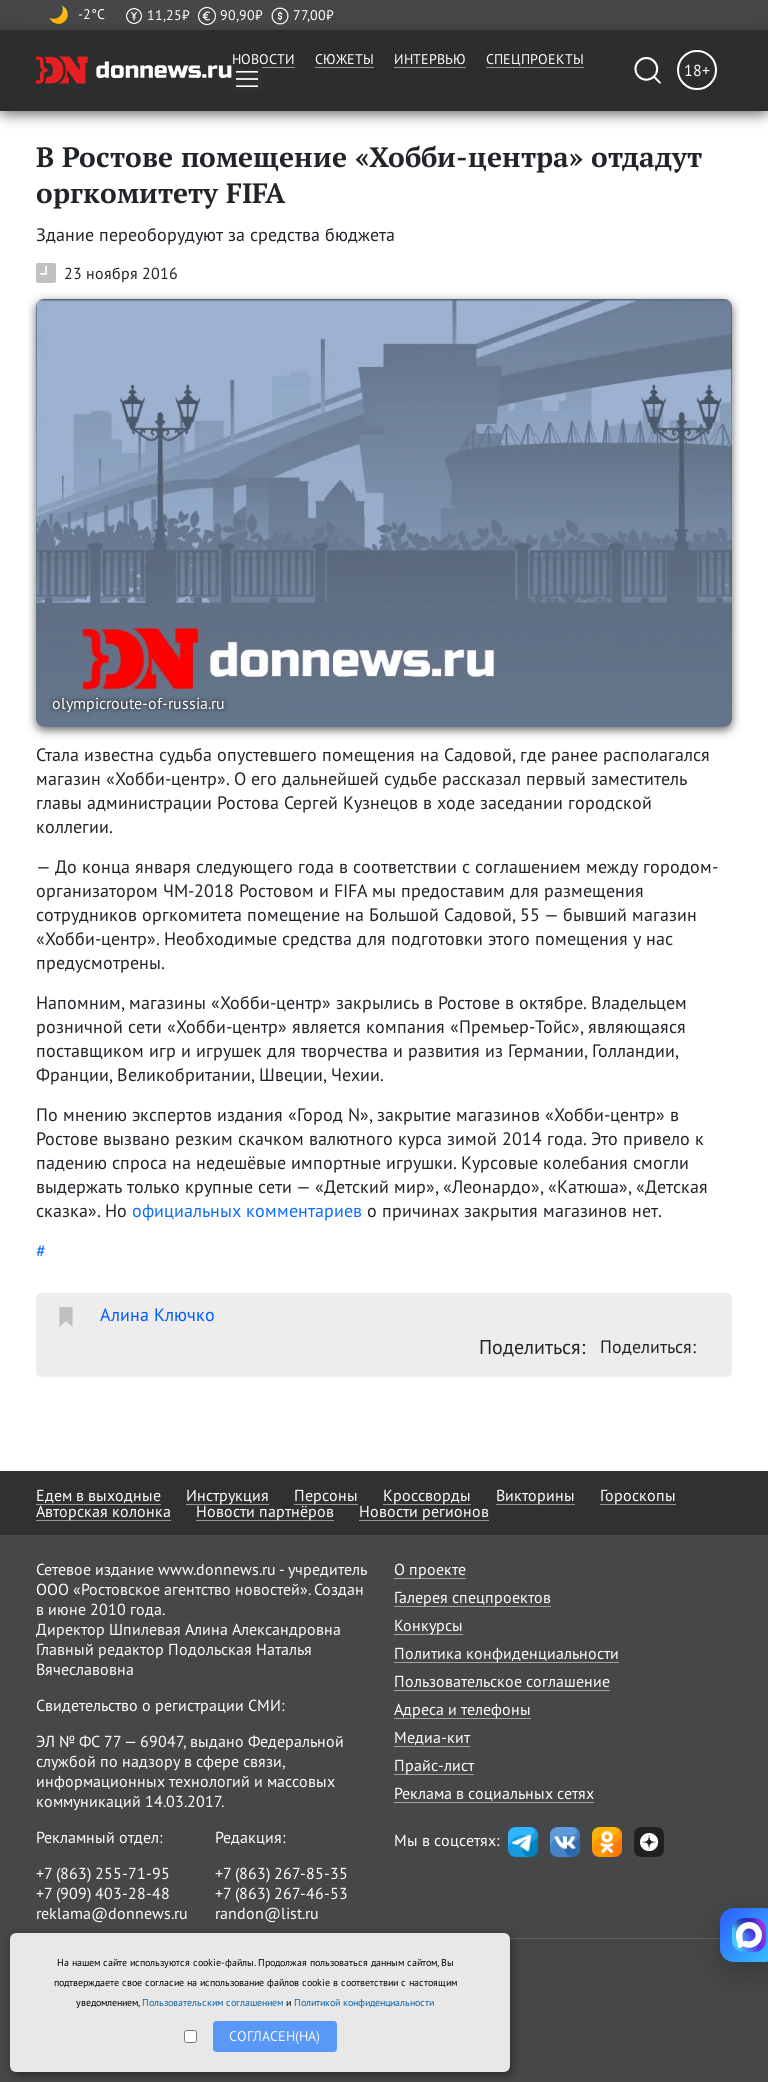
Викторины (535, 1495)
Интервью (430, 59)
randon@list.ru (267, 1913)
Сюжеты (344, 59)
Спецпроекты (535, 59)
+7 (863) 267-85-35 (281, 1873)
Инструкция (227, 1495)
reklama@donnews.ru (112, 1913)
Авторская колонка (103, 1511)
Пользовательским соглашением (212, 2002)
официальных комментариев (249, 1210)
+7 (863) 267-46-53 (281, 1893)
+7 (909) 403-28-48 (103, 1893)
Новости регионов (424, 1511)
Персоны (326, 1495)
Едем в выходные (98, 1495)
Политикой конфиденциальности (364, 2002)
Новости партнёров (265, 1511)
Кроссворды (427, 1495)
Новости (263, 59)
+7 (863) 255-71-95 (103, 1873)
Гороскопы (638, 1495)
